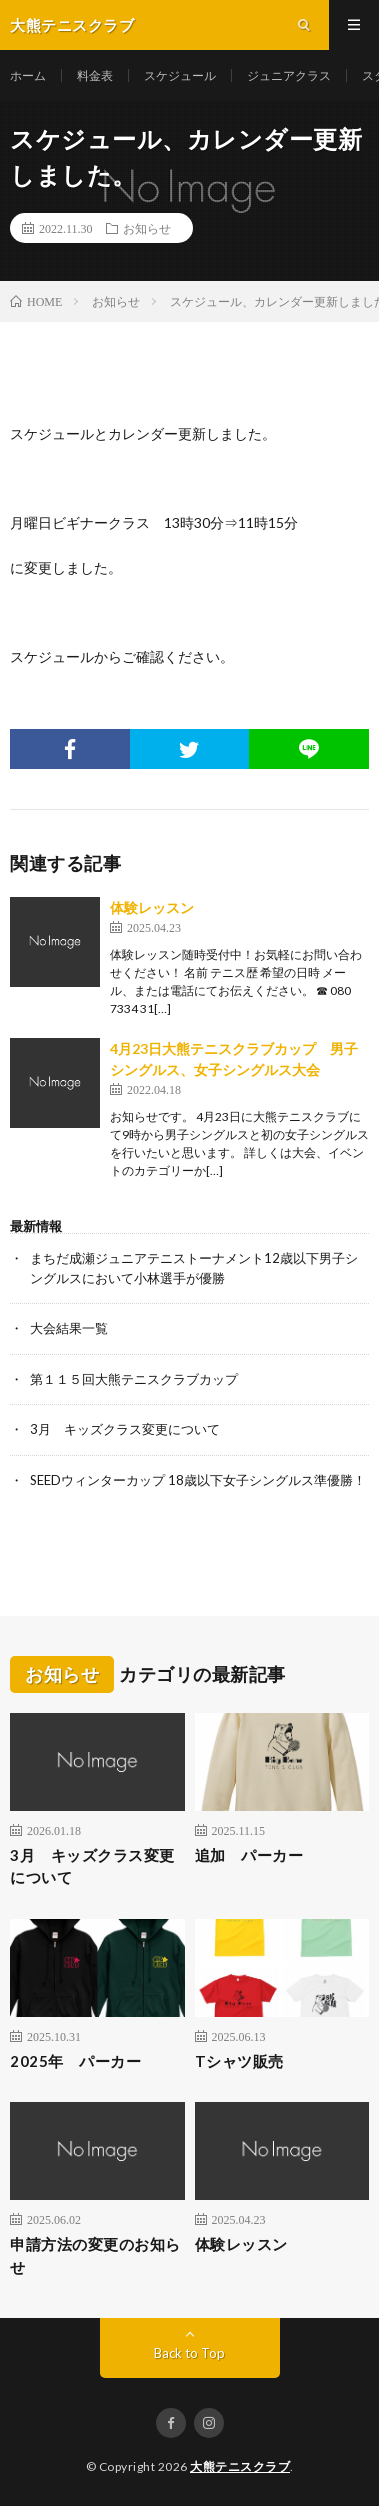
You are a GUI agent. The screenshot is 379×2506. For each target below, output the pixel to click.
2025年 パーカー (75, 2061)
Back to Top (189, 2353)
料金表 (95, 75)
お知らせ (147, 228)
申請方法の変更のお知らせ (95, 2255)
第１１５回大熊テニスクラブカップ (134, 1379)
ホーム (28, 75)
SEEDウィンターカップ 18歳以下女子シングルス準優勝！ (198, 1480)
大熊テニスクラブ (240, 2466)
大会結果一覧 (69, 1328)
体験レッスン (152, 907)
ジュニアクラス (289, 75)
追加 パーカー (249, 1855)
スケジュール (180, 75)
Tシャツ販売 (239, 2061)
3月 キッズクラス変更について (125, 1429)
